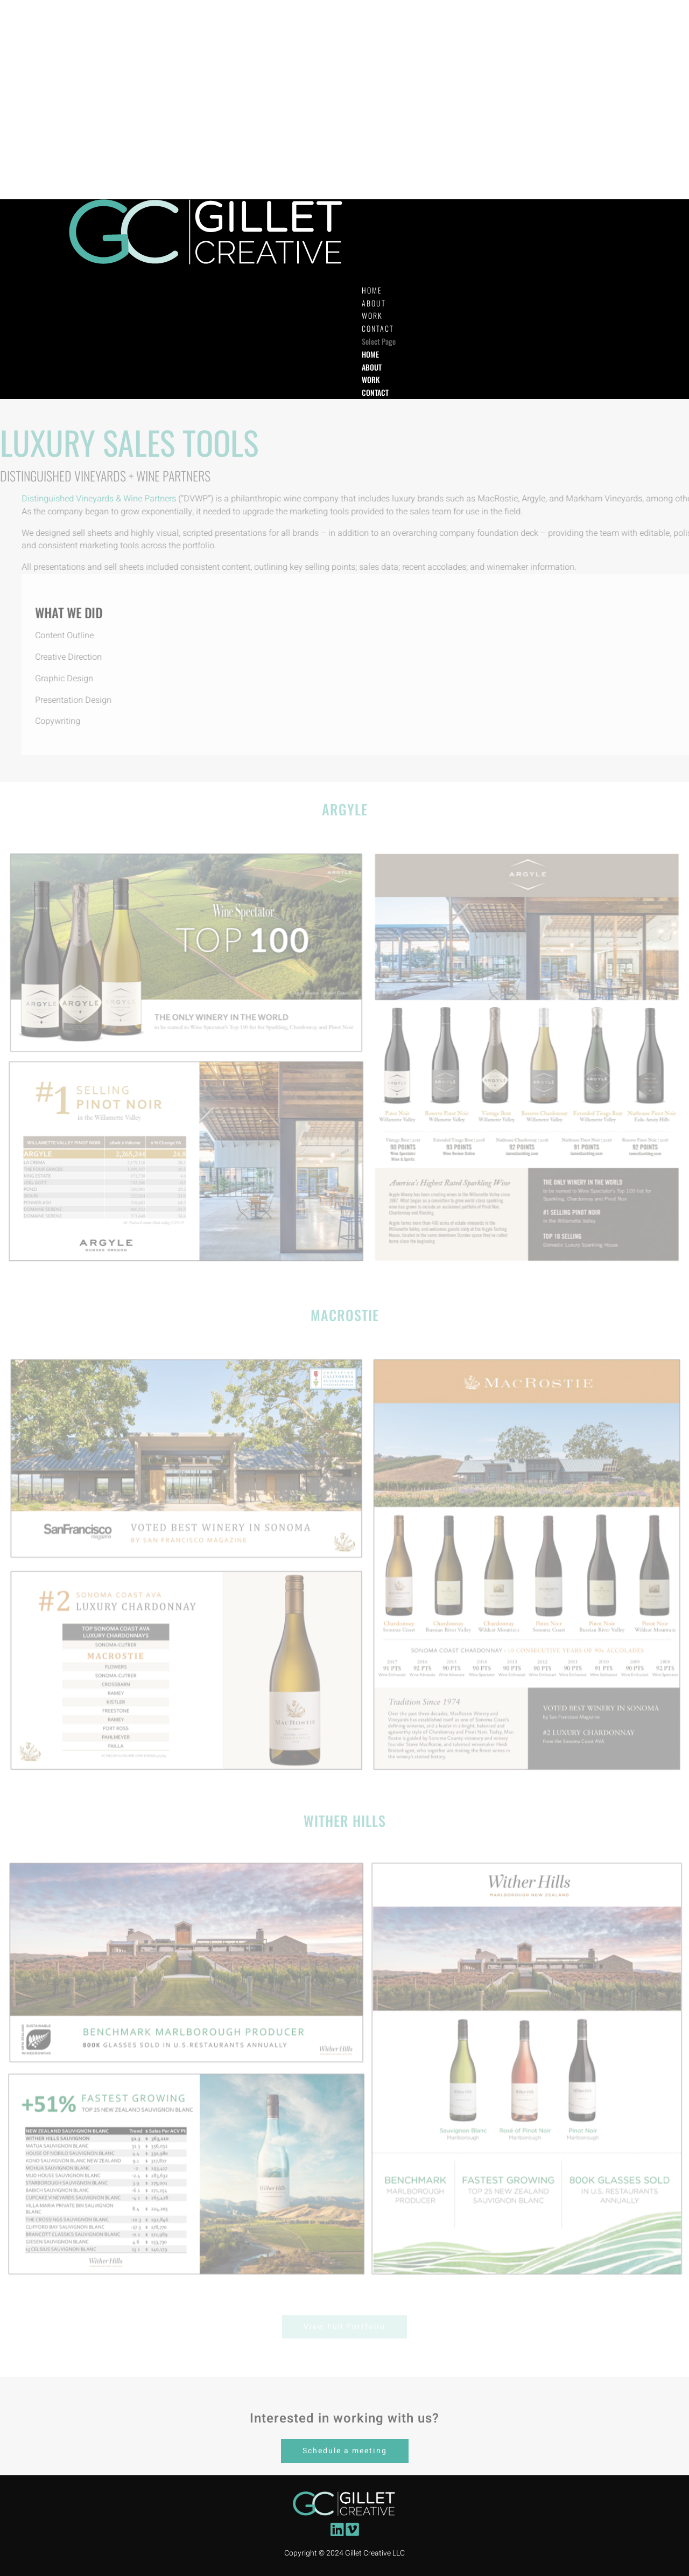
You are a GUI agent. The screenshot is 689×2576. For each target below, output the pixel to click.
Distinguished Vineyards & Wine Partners (144, 498)
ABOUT (372, 367)
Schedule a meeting (345, 2450)
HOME (370, 354)
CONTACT (375, 392)
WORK (370, 379)
